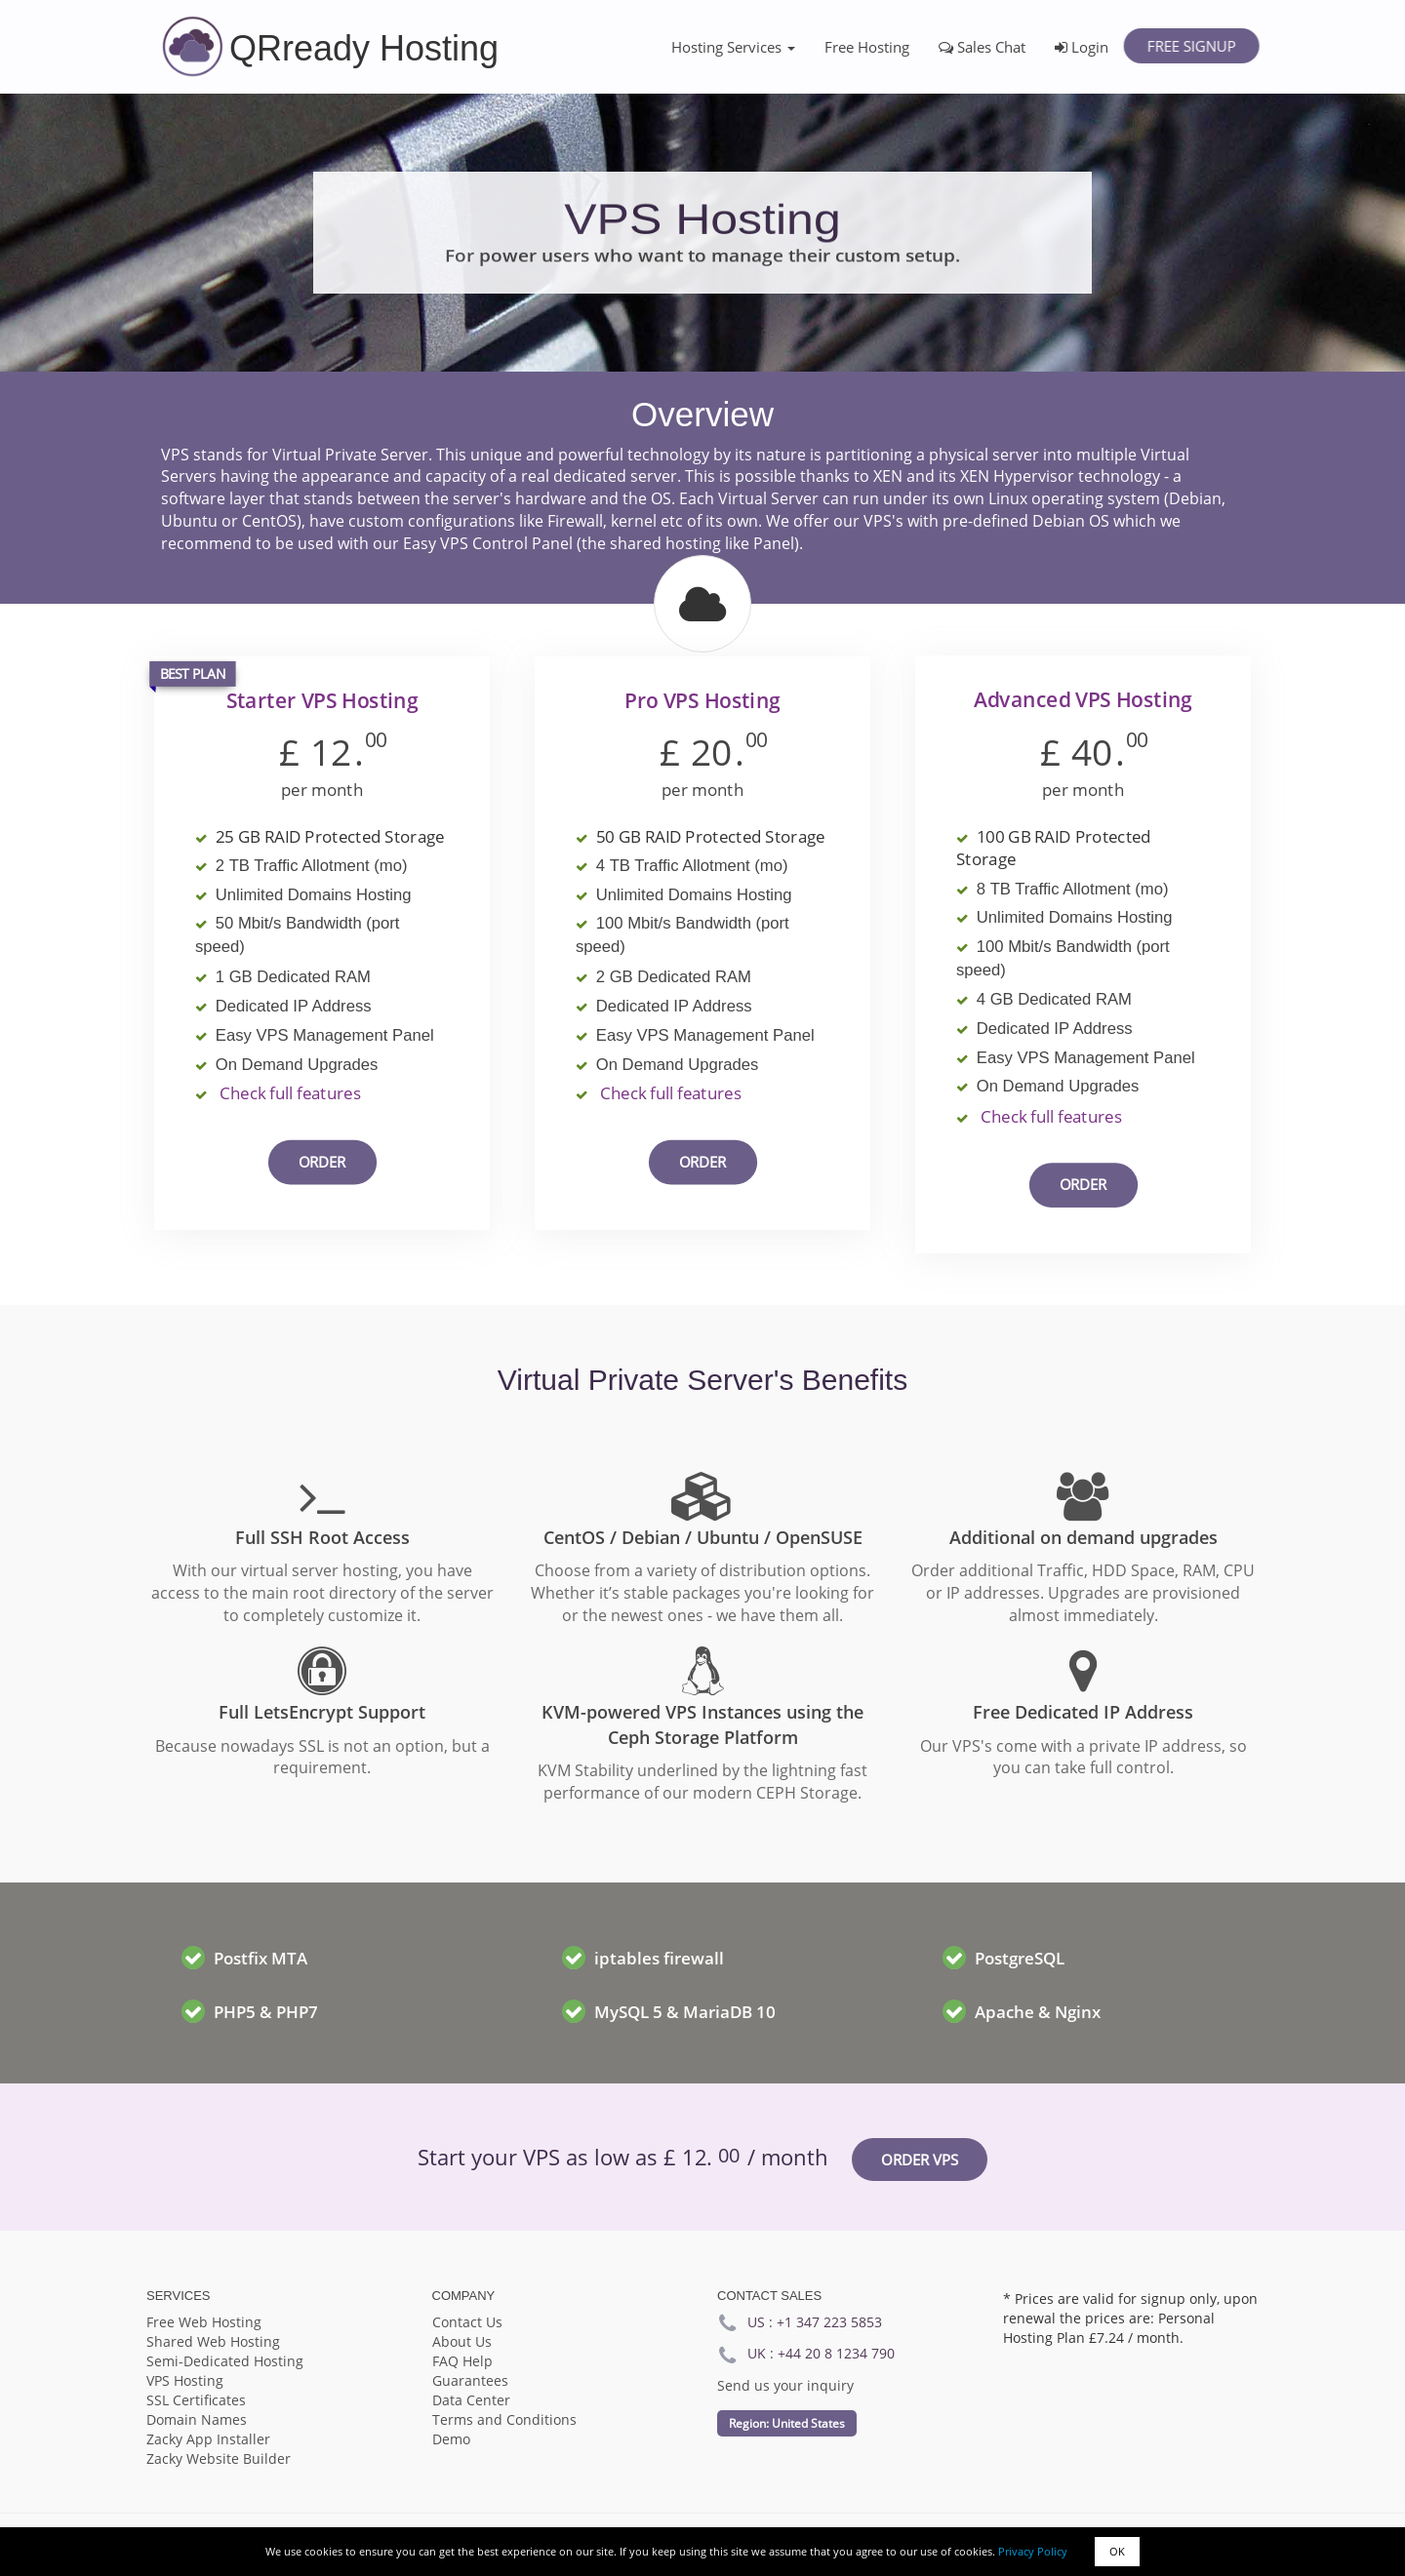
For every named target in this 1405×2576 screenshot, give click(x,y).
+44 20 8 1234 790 (836, 2353)
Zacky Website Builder (218, 2458)
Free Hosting (866, 47)
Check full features (290, 1094)
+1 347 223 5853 (829, 2322)
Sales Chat (982, 47)
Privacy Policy (1032, 2551)
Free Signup (1190, 46)
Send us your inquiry (785, 2385)
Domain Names (196, 2419)
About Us (462, 2341)
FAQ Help (462, 2361)
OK (1117, 2551)
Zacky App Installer (208, 2439)
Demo (451, 2439)
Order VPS (919, 2159)
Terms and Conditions (504, 2419)
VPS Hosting (184, 2380)
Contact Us (467, 2322)
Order (322, 1161)
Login (1081, 47)
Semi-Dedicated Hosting (224, 2361)
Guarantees (470, 2380)
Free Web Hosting (203, 2322)
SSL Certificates (196, 2400)
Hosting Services (733, 47)
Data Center (471, 2400)
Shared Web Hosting (213, 2341)
